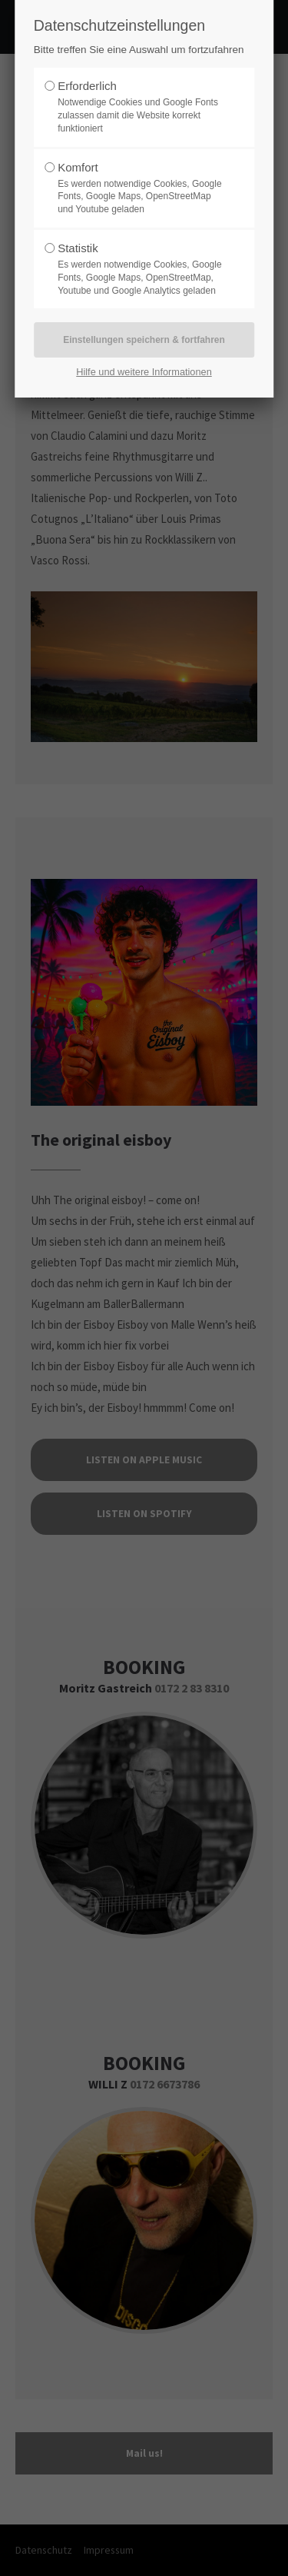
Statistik (78, 248)
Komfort (78, 167)
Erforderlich (87, 85)
